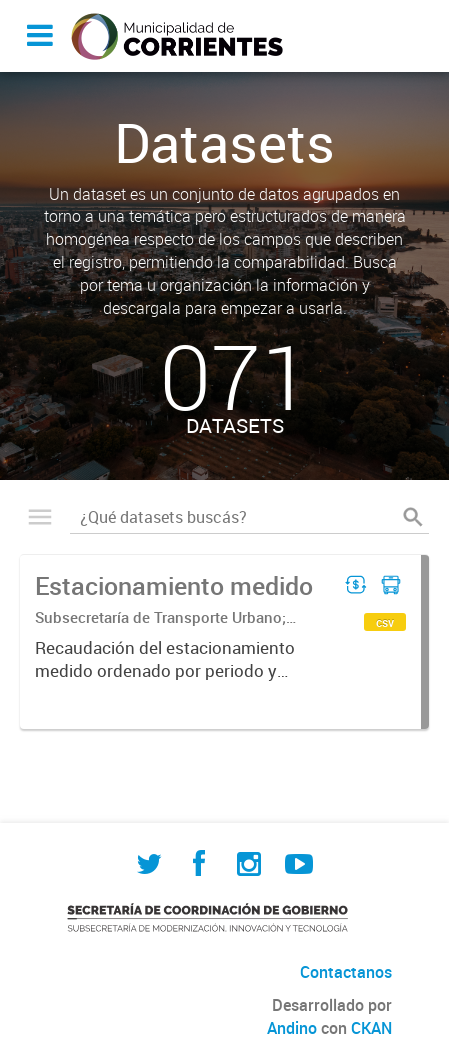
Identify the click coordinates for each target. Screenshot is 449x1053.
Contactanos (346, 972)
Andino (292, 1028)
